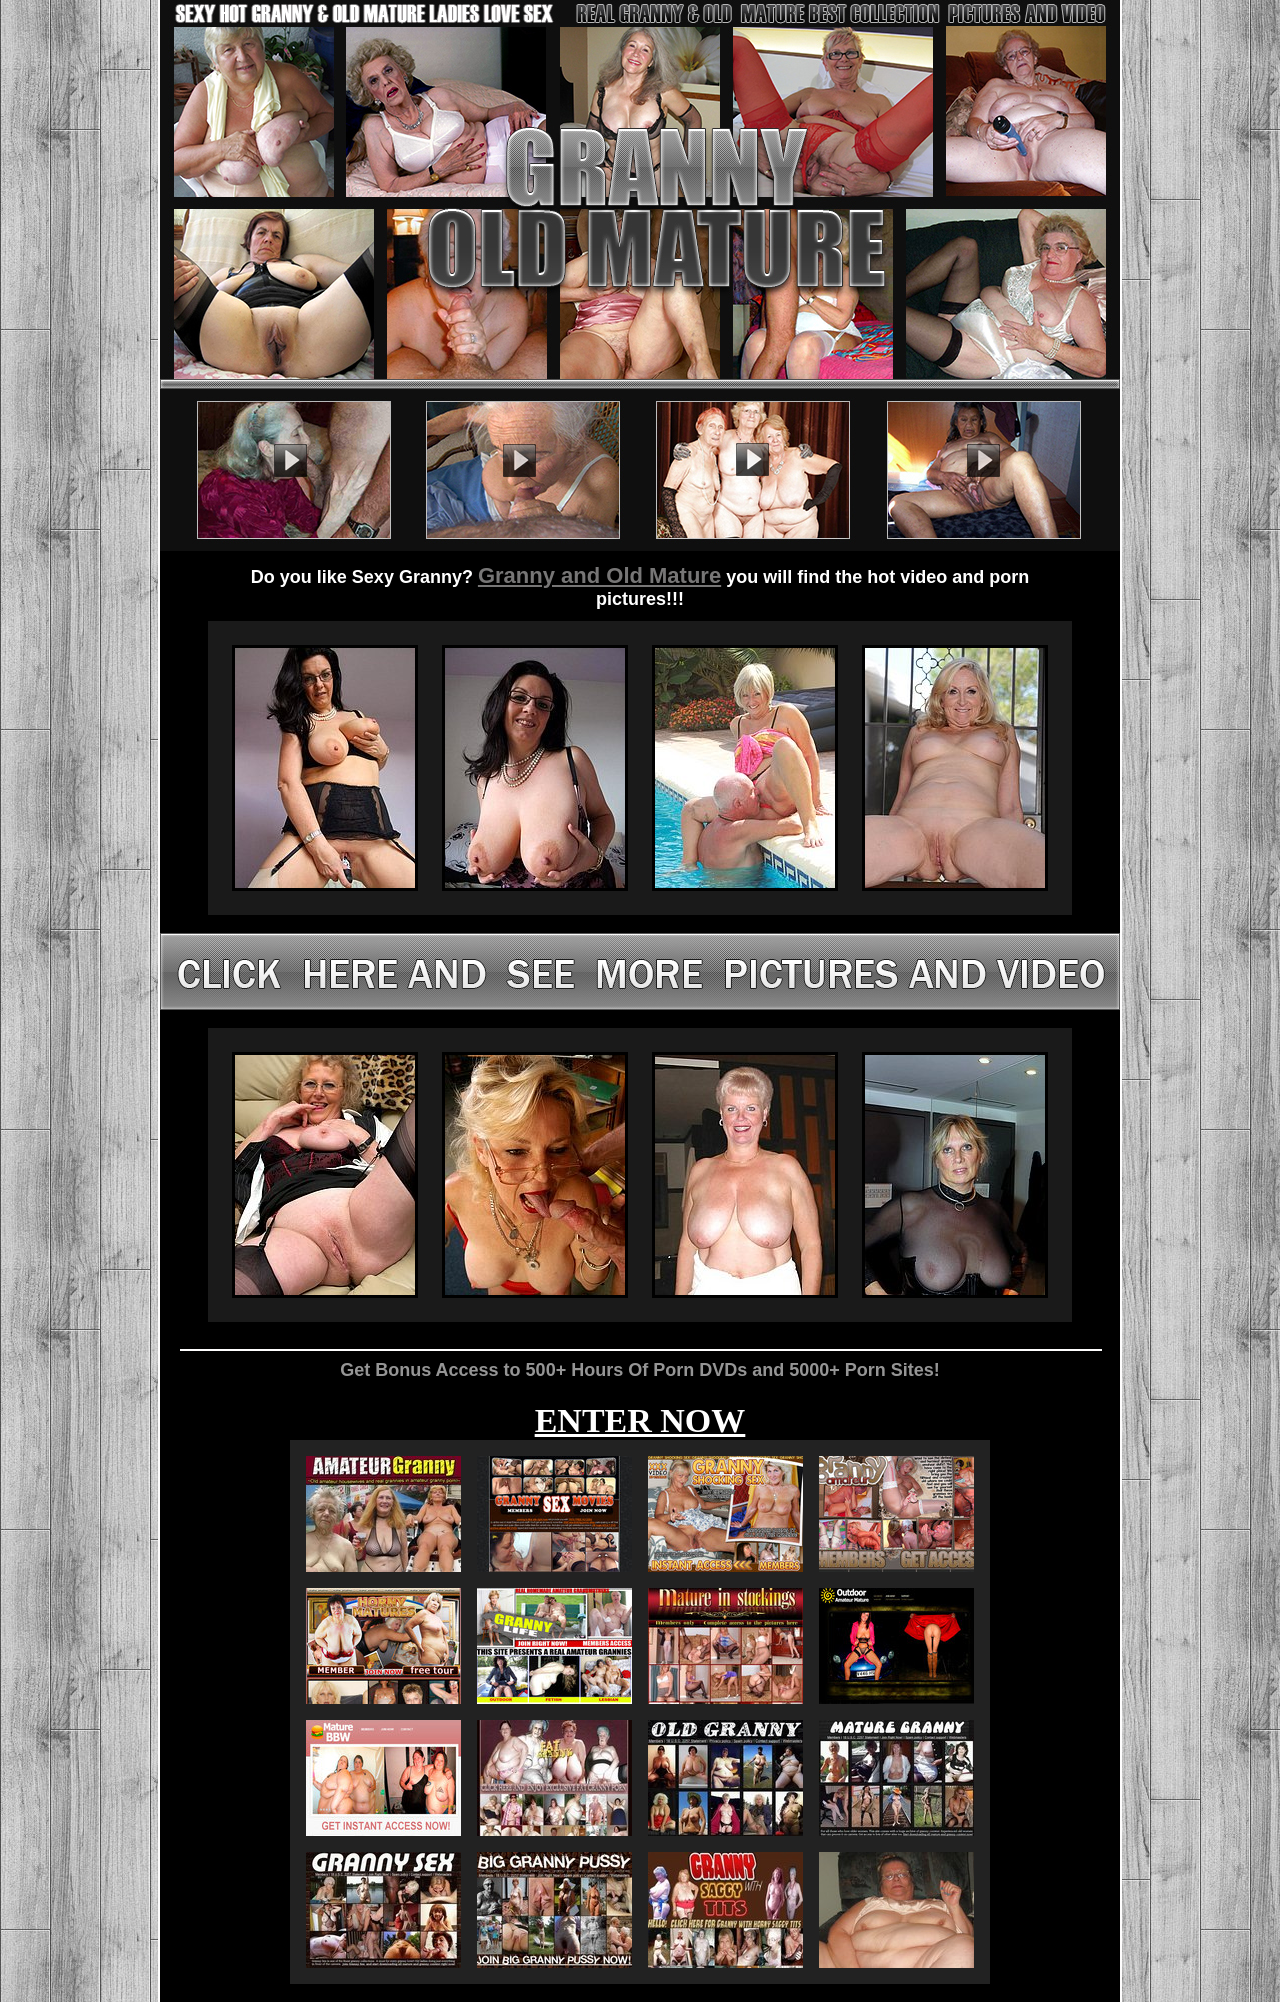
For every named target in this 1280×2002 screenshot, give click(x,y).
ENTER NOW (640, 1420)
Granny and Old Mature (599, 575)
